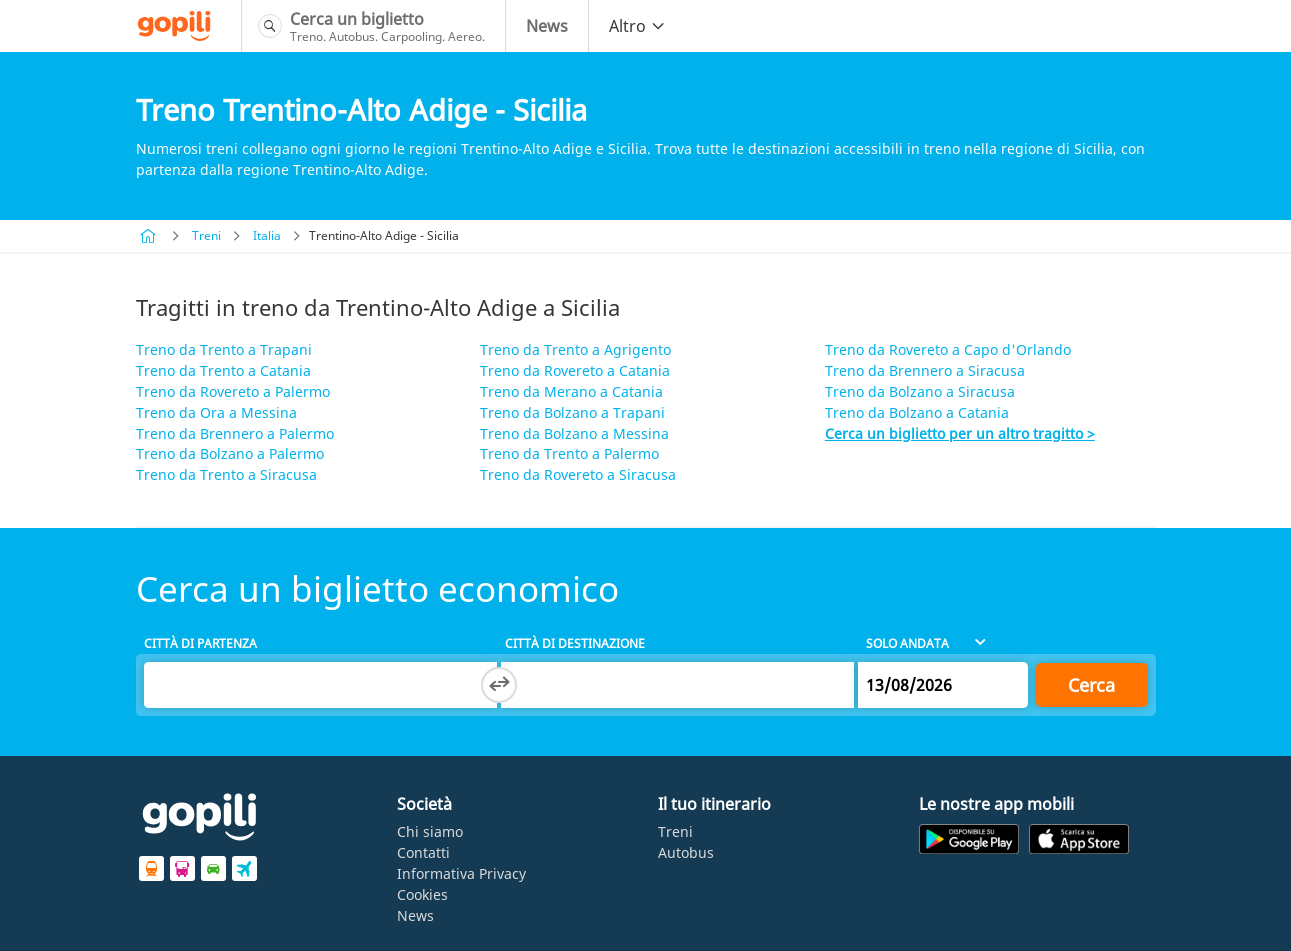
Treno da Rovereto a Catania (575, 370)
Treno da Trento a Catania (223, 370)
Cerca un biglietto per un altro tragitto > (960, 433)
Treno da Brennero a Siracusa (925, 370)
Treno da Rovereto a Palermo (233, 391)
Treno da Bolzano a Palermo (230, 453)
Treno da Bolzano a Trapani (572, 412)
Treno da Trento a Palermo (569, 453)
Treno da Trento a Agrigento (575, 349)
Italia (267, 235)
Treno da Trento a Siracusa (226, 474)
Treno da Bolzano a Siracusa (920, 391)
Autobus (686, 852)
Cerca (1091, 685)
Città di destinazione (575, 643)
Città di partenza (200, 643)
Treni (206, 235)
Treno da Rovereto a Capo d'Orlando (948, 349)
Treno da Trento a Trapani (224, 349)
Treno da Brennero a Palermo (235, 433)
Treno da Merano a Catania (571, 391)
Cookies (422, 894)
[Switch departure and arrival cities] (499, 685)
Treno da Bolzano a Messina (574, 433)
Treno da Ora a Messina (216, 412)
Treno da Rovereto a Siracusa (578, 474)
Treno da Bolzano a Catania (917, 412)
